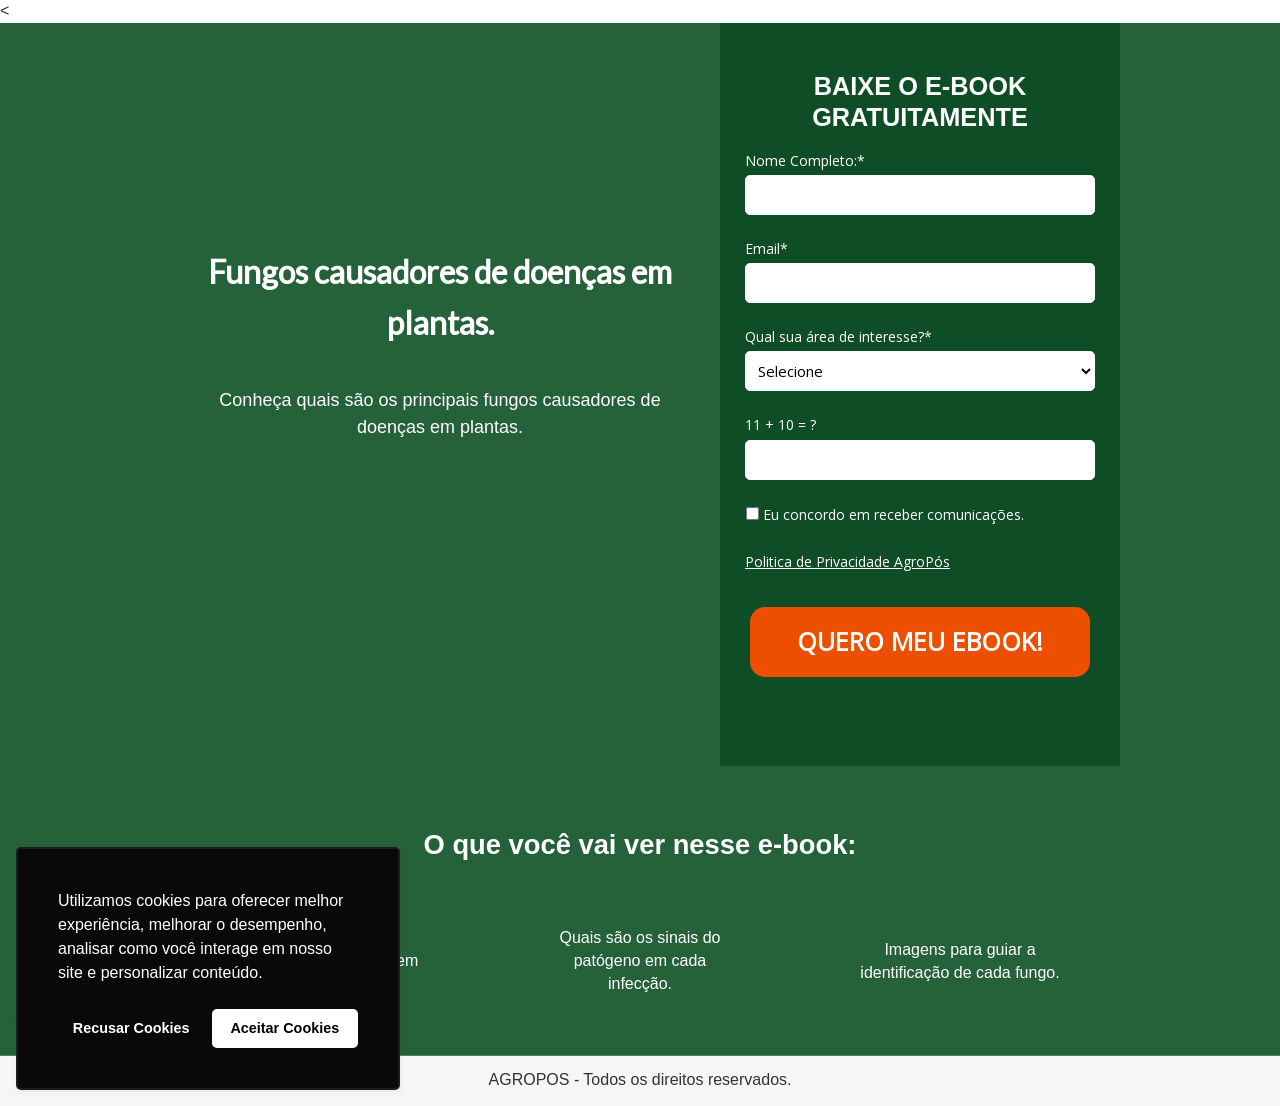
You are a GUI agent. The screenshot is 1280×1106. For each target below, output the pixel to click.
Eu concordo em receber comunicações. (885, 515)
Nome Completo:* (805, 161)
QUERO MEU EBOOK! (920, 641)
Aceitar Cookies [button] (284, 1028)
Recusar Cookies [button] (131, 1028)
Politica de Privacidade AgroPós (847, 561)
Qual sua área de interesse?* (838, 337)
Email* (766, 249)
